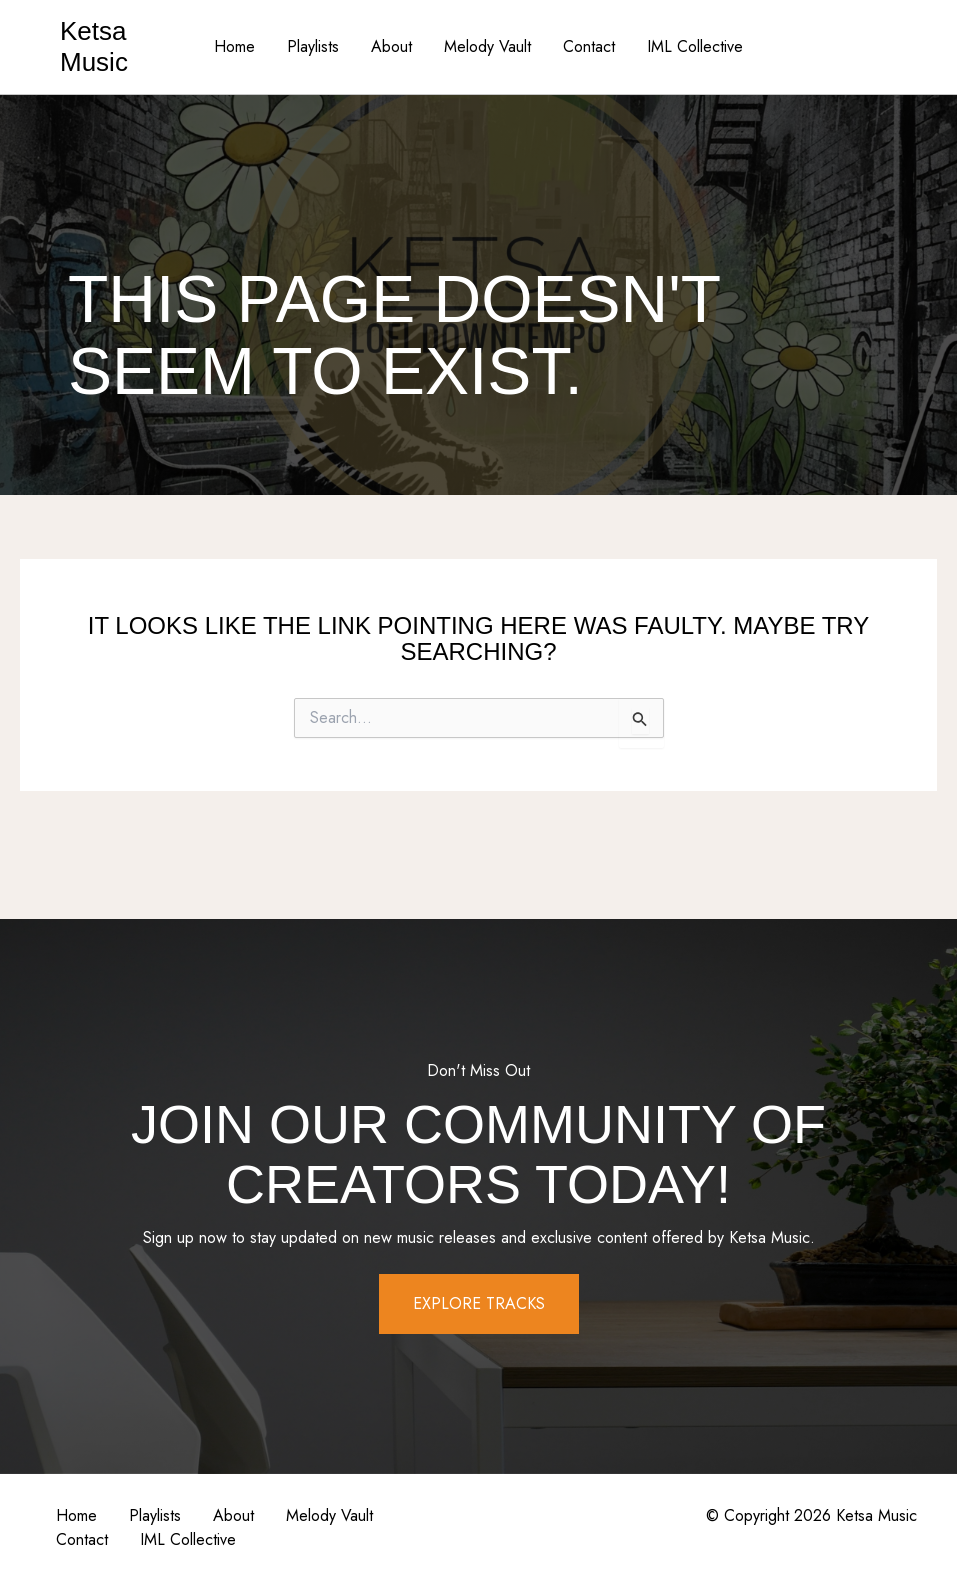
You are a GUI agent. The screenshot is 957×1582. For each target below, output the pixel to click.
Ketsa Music (94, 46)
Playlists (313, 46)
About (391, 46)
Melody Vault (487, 46)
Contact (589, 46)
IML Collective (695, 46)
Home (234, 46)
